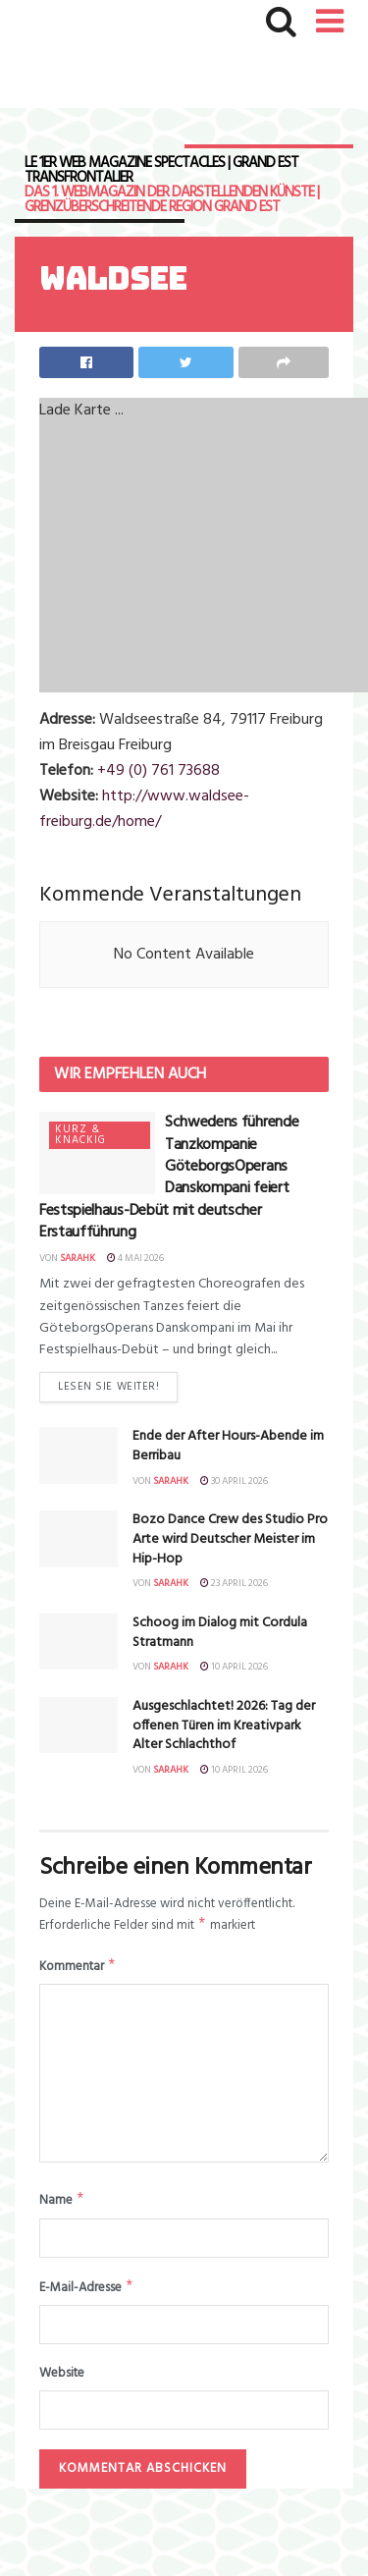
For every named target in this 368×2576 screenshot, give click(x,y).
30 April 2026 (234, 1481)
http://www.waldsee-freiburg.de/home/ (144, 809)
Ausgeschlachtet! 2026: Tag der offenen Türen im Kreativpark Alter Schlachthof (223, 1725)
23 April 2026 (234, 1583)
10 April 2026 (234, 1666)
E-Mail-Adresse (86, 2294)
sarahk (77, 1258)
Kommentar (78, 1969)
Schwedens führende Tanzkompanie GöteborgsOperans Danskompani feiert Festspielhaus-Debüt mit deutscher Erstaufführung (168, 1177)
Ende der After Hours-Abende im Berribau (228, 1446)
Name (62, 2205)
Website (61, 2381)
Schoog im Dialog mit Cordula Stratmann (219, 1633)
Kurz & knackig (80, 1135)
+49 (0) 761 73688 (158, 771)
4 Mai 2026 (135, 1258)
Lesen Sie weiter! (108, 1387)
